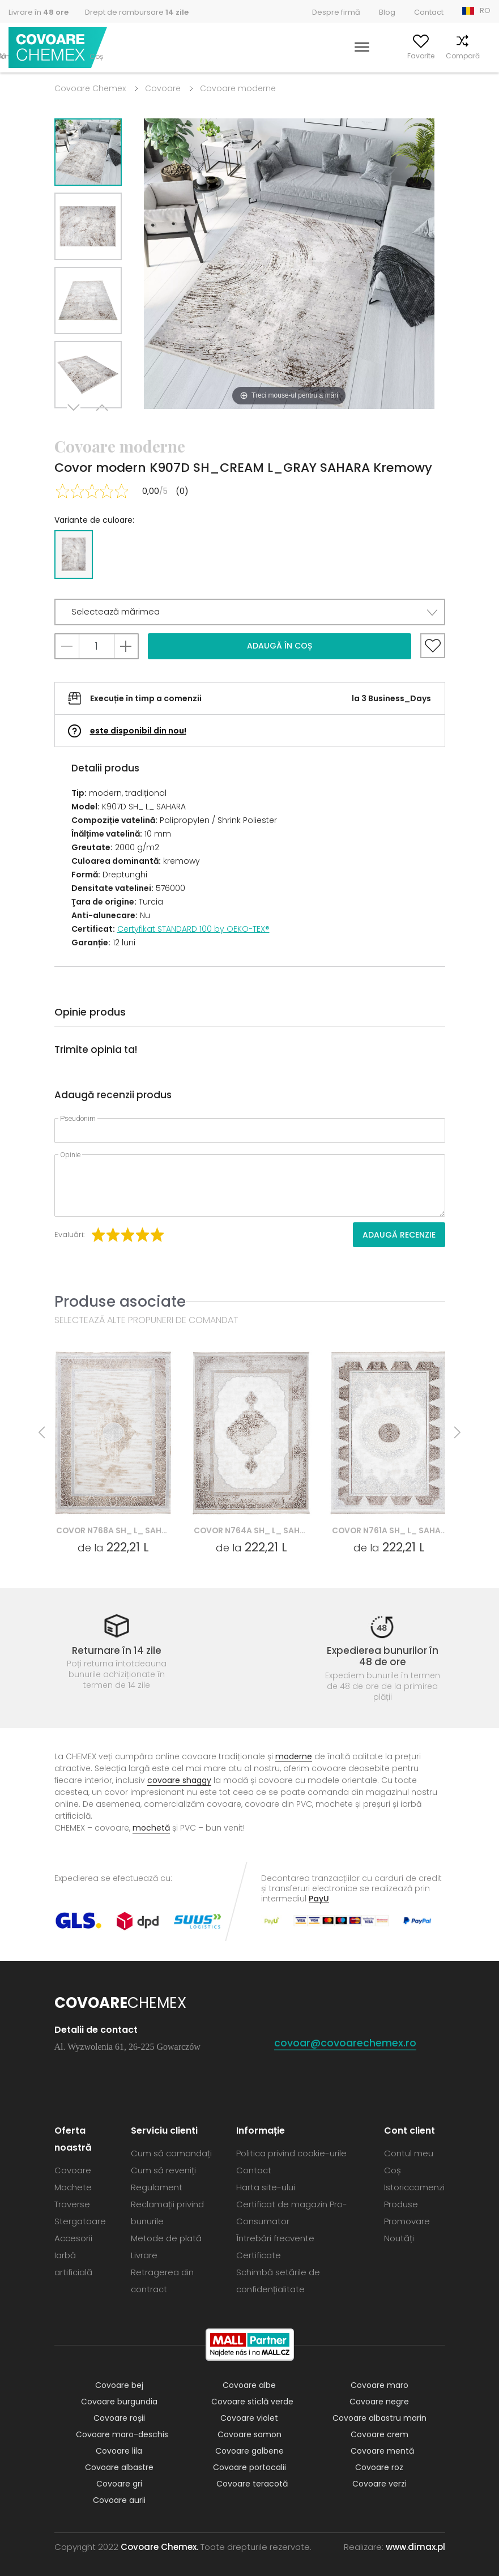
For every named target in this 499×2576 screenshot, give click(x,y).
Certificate (258, 2255)
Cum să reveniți (163, 2170)
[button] (249, 612)
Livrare (144, 2255)
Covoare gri (119, 2483)
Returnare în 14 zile (116, 1650)
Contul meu (361, 56)
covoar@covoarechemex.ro (345, 2043)
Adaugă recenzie (399, 1234)
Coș (484, 56)
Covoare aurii (119, 2500)
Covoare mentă (382, 2450)
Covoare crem (379, 2434)
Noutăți (399, 2238)
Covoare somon (249, 2434)
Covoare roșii (119, 2418)
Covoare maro (379, 2385)
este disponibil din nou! (138, 730)
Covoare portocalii (249, 2467)
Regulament (156, 2187)
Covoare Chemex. (159, 2547)
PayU (319, 1898)
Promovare (407, 2221)
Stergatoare (80, 2221)
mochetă (151, 1827)
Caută (319, 56)
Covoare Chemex (58, 48)
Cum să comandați (171, 2153)
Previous (100, 422)
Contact (428, 12)
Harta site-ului (265, 2187)
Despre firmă (336, 12)
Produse (401, 2204)
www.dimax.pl (415, 2547)
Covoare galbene (249, 2450)
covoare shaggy (179, 1780)
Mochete (73, 2187)
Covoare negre (379, 2401)
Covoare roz (379, 2467)
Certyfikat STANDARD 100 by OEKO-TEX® (193, 929)
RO (485, 10)
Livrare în (38, 12)
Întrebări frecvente (275, 2238)
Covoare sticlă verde (252, 2401)
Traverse (72, 2204)
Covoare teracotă (252, 2483)
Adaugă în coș (279, 645)
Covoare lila (119, 2450)
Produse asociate (120, 1301)
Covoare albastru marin (379, 2418)
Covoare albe (249, 2385)
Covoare (163, 88)
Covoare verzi (379, 2483)
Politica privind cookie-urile (291, 2153)
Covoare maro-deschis (122, 2434)
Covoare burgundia (119, 2401)
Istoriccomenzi (414, 2187)
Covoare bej (119, 2385)
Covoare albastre (119, 2467)
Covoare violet (249, 2418)
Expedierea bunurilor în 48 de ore (382, 1656)
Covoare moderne (238, 88)
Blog (387, 12)
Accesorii (73, 2238)
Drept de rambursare (137, 12)
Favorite (406, 56)
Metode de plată (166, 2238)
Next (75, 422)
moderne (293, 1756)
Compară (449, 56)
